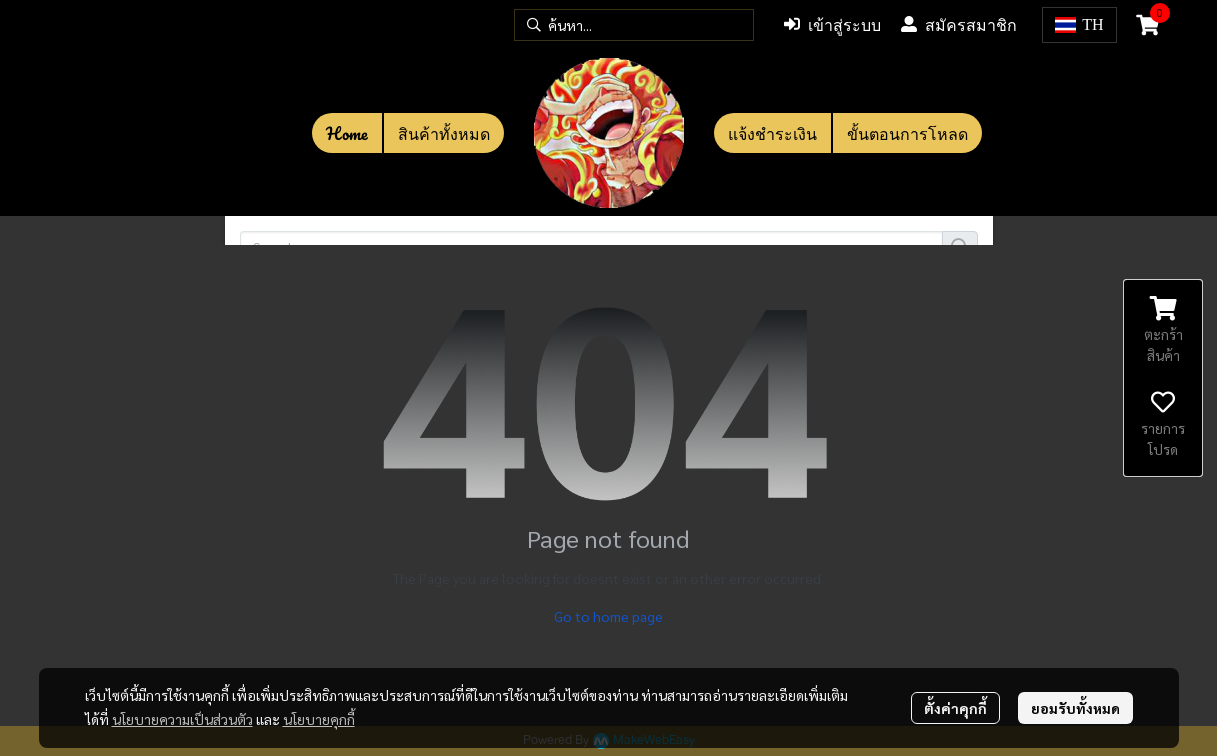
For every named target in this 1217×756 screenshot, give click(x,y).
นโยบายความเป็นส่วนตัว (182, 719)
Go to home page (608, 616)
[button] (634, 25)
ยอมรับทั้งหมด (1075, 708)
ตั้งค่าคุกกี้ (955, 708)
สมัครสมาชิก (959, 25)
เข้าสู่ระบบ (832, 25)
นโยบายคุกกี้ (319, 719)
